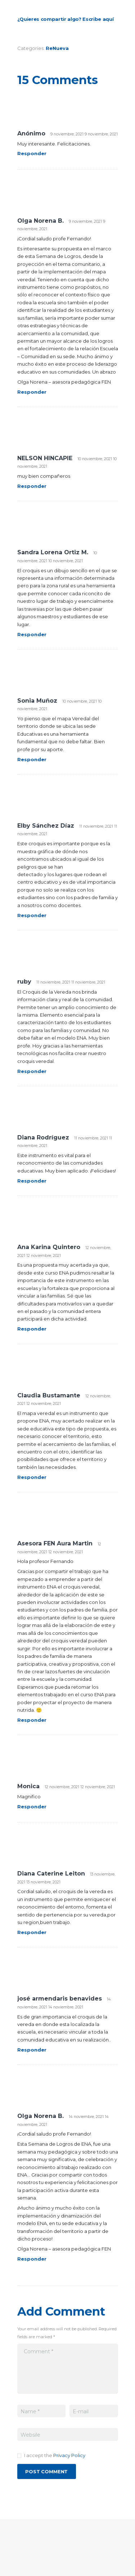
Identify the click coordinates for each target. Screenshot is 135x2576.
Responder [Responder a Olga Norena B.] (31, 392)
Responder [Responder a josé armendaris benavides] (31, 2050)
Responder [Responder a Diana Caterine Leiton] (31, 1932)
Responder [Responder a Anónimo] (31, 153)
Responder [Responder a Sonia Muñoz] (31, 759)
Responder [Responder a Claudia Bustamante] (31, 1477)
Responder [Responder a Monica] (31, 1806)
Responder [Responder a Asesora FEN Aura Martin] (31, 1720)
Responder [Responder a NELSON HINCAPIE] (31, 486)
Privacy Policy (69, 2455)
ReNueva (57, 48)
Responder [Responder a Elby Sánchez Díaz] (31, 915)
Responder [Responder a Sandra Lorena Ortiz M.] (31, 634)
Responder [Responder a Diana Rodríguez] (31, 1181)
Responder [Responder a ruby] (31, 1071)
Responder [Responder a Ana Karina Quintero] (31, 1329)
